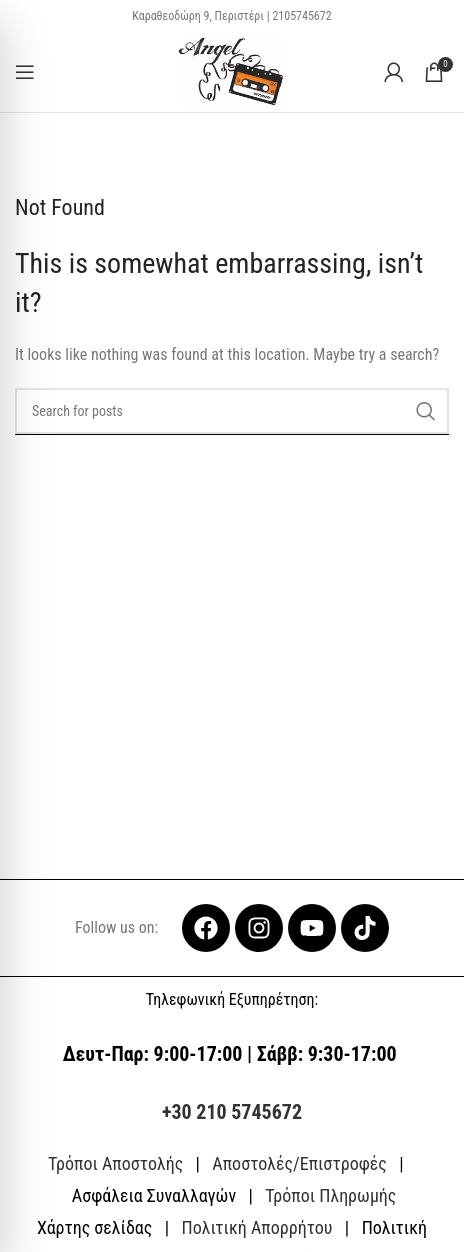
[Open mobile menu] (25, 72)
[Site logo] (232, 70)
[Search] (232, 411)
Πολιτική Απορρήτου (256, 1227)
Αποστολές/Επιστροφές (299, 1163)
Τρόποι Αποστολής (115, 1163)
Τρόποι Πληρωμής (330, 1195)
